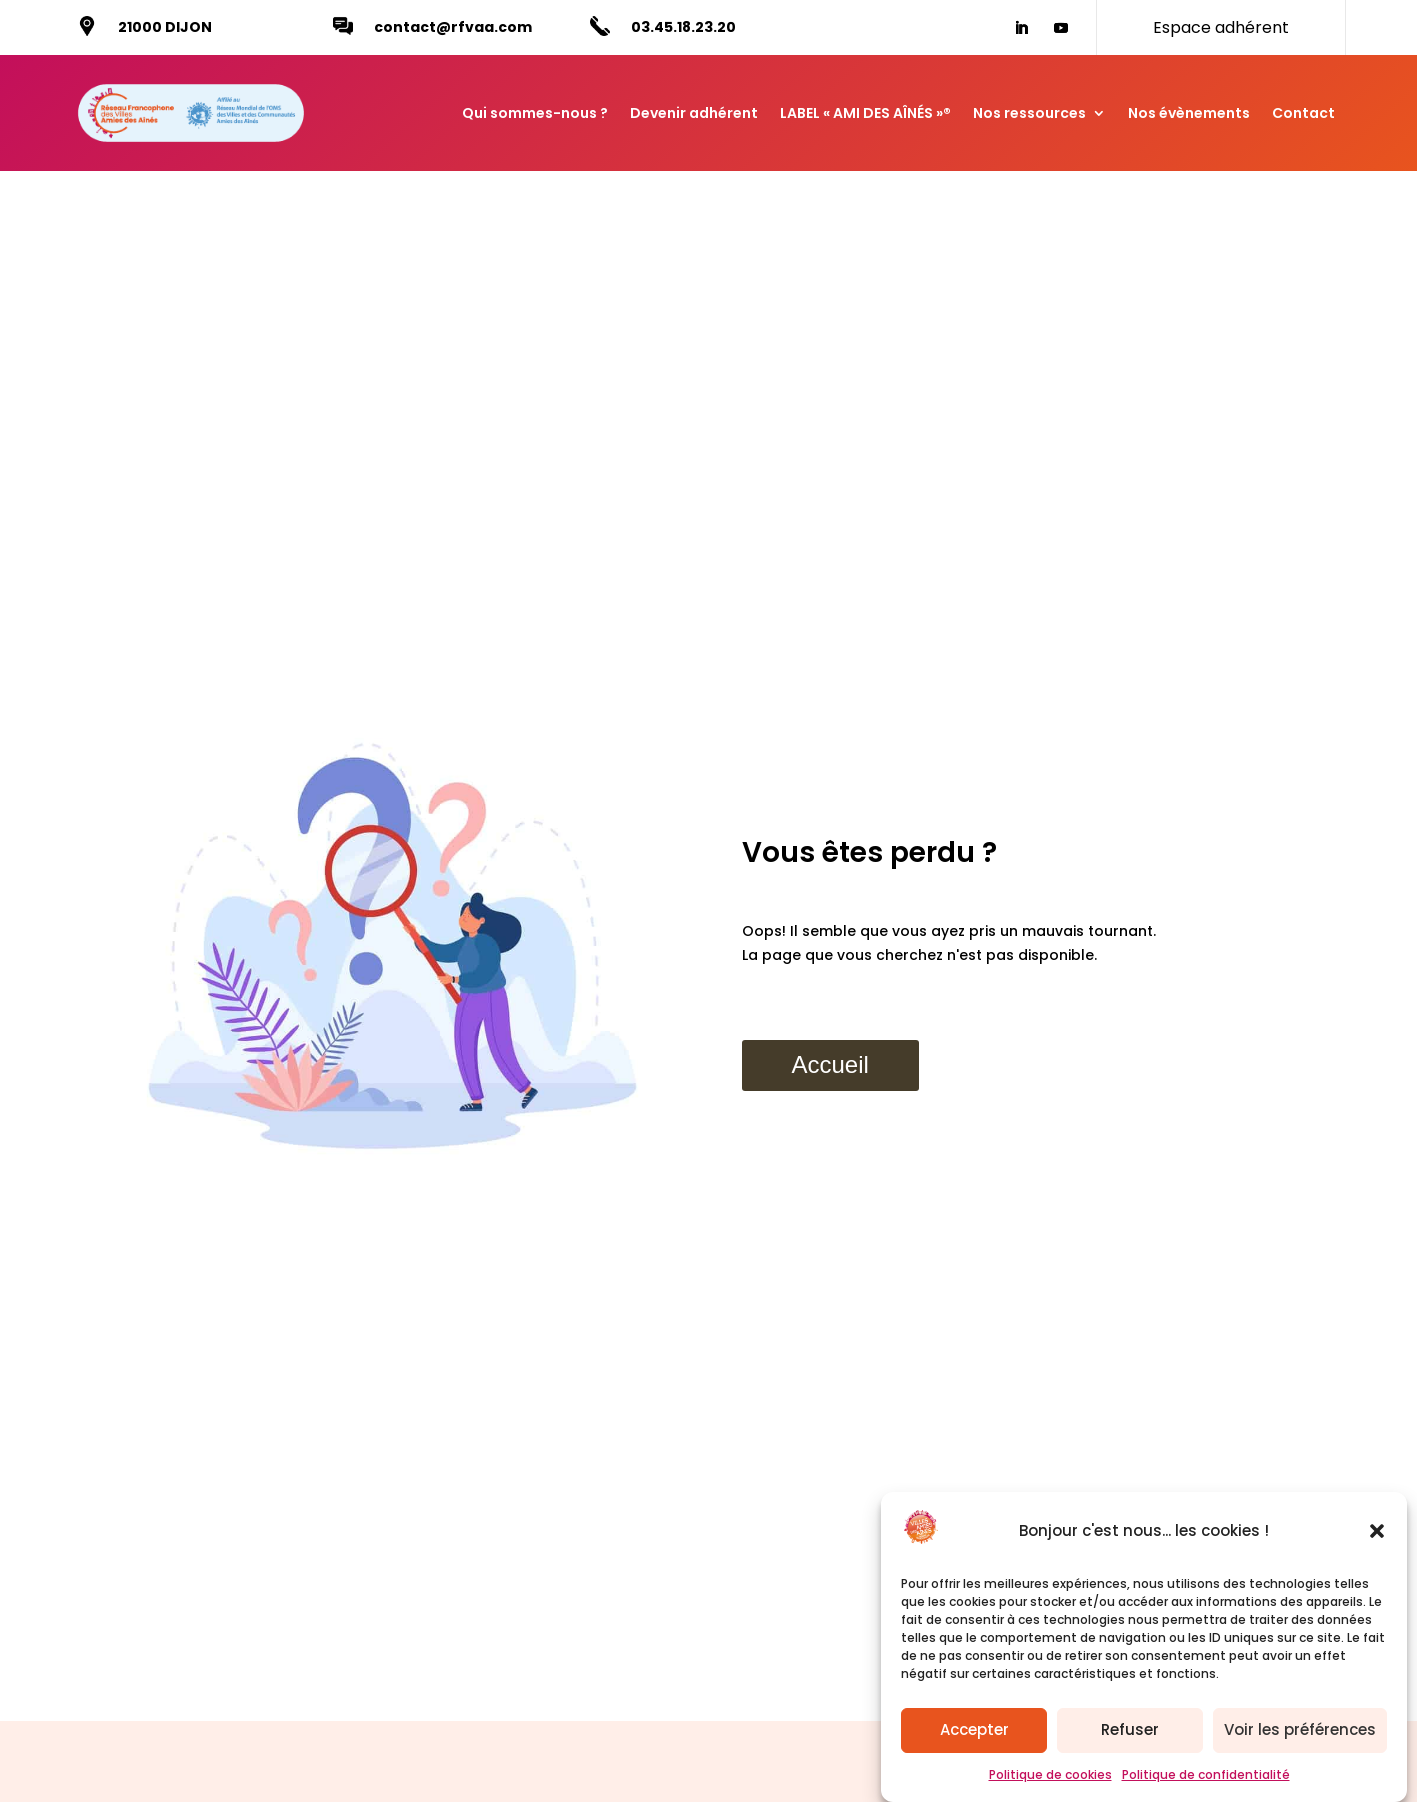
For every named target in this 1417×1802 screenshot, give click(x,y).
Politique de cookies (1050, 1784)
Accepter (974, 1739)
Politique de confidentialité (1206, 1784)
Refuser (1130, 1739)
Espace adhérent (1221, 27)
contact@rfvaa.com (453, 27)
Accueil (830, 1064)
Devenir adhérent (694, 113)
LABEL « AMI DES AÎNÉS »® (865, 113)
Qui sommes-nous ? (535, 113)
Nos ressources (1029, 113)
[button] (1377, 1541)
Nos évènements (1189, 113)
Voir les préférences (1300, 1739)
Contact (1303, 113)
